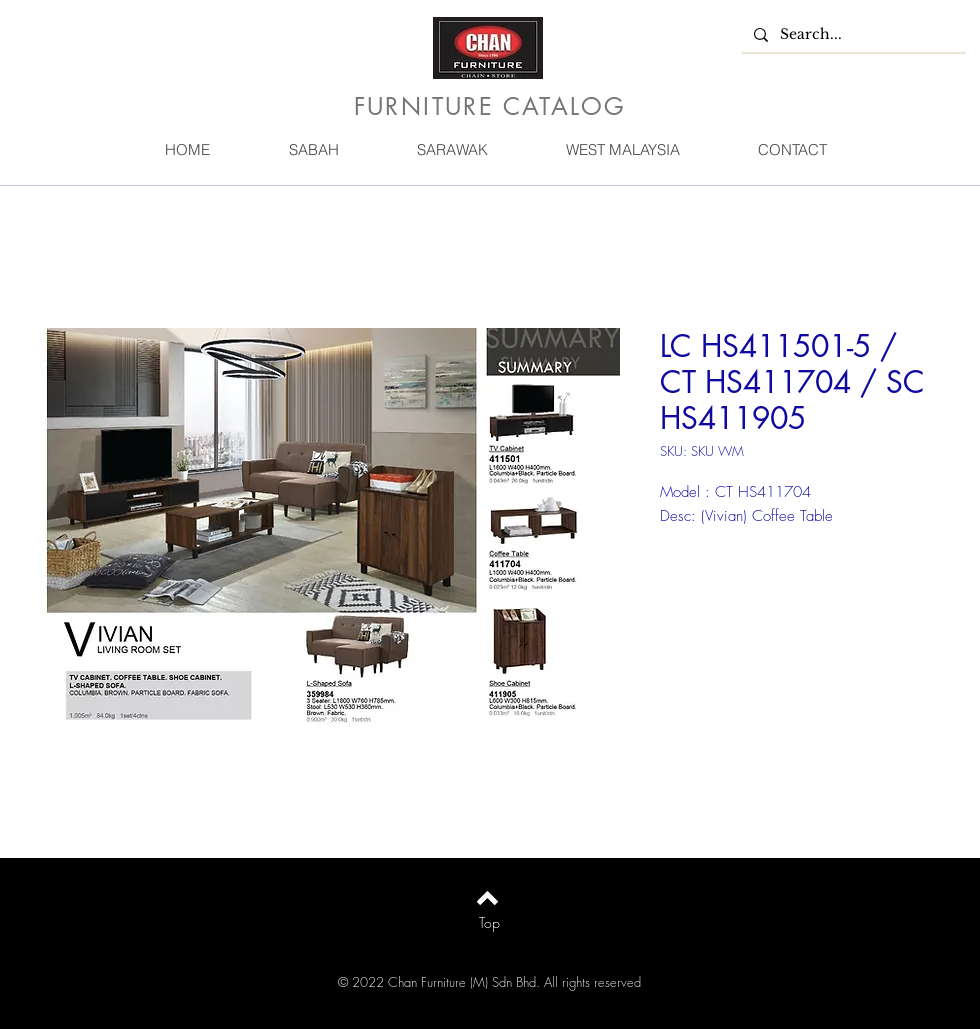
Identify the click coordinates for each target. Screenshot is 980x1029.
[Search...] (852, 35)
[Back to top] (487, 898)
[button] (313, 149)
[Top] (489, 923)
